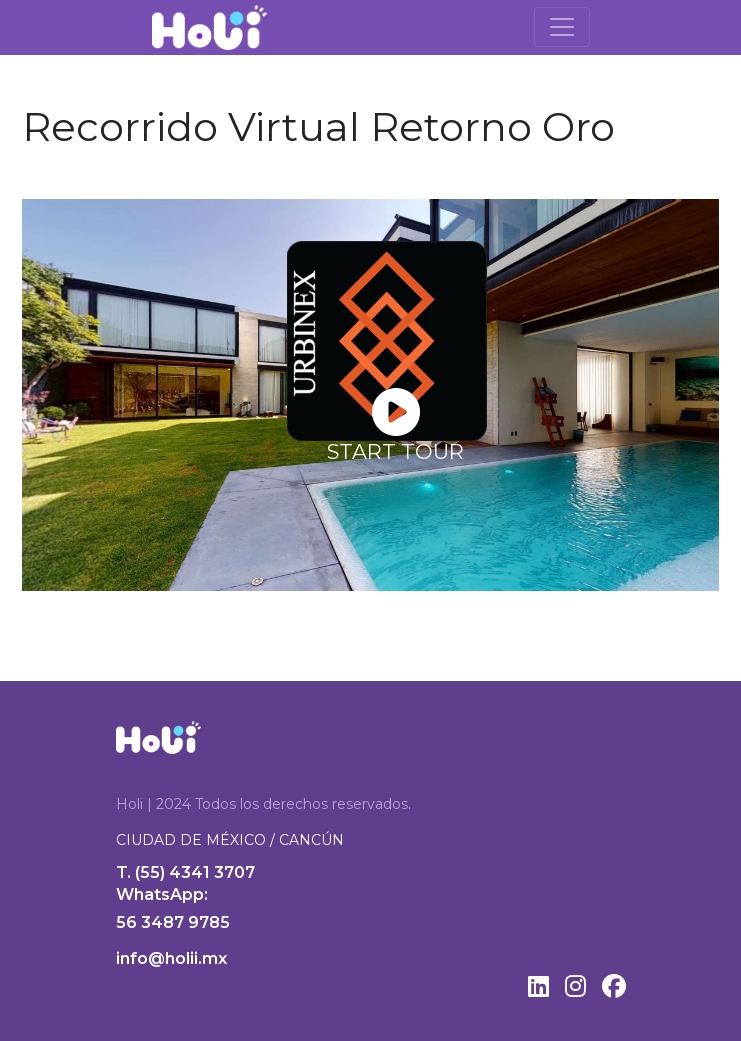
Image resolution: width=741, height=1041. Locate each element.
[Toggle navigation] (562, 27)
